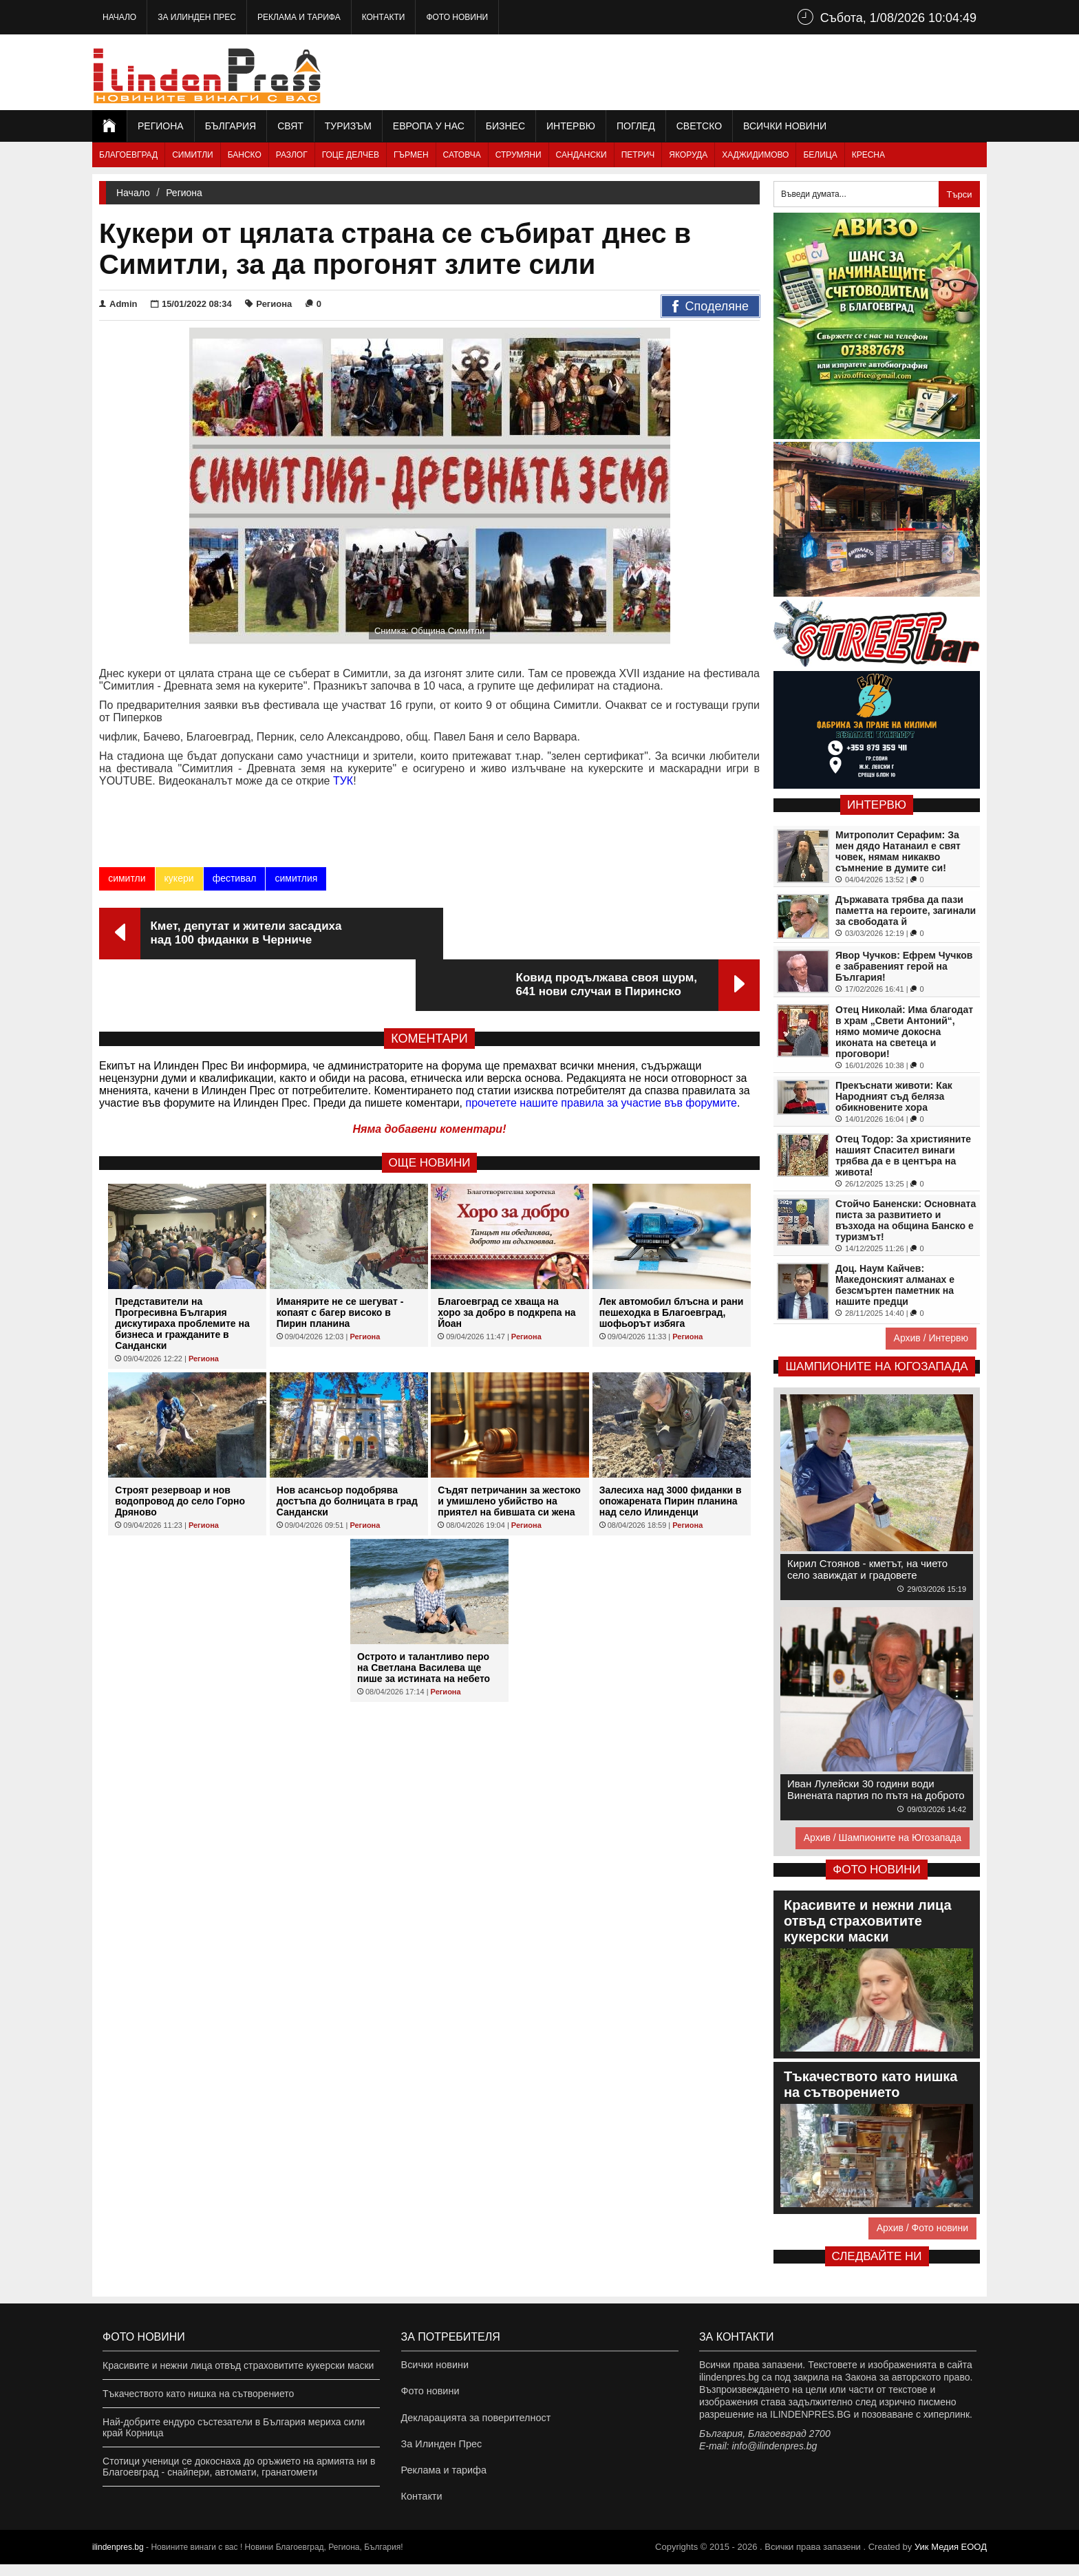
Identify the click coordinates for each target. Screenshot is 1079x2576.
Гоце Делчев (350, 155)
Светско (699, 125)
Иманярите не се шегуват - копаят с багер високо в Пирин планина (340, 1260)
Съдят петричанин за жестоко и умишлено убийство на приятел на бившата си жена (509, 1449)
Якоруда (688, 155)
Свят (290, 125)
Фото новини (457, 17)
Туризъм (348, 125)
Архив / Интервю (931, 1337)
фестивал (234, 878)
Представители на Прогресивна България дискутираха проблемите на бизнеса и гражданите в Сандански (182, 1271)
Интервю (570, 125)
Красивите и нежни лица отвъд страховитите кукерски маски (238, 2365)
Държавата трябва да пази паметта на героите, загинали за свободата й (905, 910)
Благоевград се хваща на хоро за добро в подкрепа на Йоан (506, 1260)
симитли (126, 878)
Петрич (638, 155)
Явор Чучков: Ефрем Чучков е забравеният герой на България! (903, 966)
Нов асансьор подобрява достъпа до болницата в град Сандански (347, 1449)
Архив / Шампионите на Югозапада (882, 1837)
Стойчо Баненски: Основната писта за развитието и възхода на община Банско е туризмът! (905, 1220)
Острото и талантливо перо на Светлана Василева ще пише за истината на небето (423, 1615)
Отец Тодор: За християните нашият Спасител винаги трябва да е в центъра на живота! (903, 1155)
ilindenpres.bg (118, 2559)
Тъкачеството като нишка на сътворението (198, 2393)
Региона (161, 125)
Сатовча (462, 155)
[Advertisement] (736, 72)
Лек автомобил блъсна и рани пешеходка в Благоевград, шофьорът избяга (671, 1260)
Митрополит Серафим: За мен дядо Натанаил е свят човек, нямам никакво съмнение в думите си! (898, 851)
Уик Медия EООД (951, 2558)
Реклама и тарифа (299, 17)
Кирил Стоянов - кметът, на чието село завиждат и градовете (867, 1569)
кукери (178, 878)
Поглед (636, 125)
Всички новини (784, 125)
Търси (959, 194)
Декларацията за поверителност (473, 2421)
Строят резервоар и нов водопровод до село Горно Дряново (180, 1449)
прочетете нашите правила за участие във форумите (601, 1051)
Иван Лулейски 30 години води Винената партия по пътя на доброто (876, 1789)
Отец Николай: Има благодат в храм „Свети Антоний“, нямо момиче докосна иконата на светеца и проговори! (904, 1031)
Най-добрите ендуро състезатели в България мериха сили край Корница (234, 2427)
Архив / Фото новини (922, 2227)
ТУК (343, 781)
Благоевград (128, 155)
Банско (244, 155)
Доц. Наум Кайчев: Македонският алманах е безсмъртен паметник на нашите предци (894, 1285)
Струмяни (518, 155)
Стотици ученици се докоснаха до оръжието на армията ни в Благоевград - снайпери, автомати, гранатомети (239, 2467)
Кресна (868, 155)
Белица (820, 155)
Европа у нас (428, 125)
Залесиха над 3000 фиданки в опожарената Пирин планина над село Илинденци (670, 1449)
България (230, 125)
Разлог (292, 155)
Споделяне (710, 307)
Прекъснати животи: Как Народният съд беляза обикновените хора (893, 1096)
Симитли (192, 155)
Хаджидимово (755, 155)
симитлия (296, 878)
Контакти (383, 17)
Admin (118, 304)
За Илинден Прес (197, 17)
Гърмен (411, 155)
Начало (119, 17)
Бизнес (505, 125)
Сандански (581, 155)
